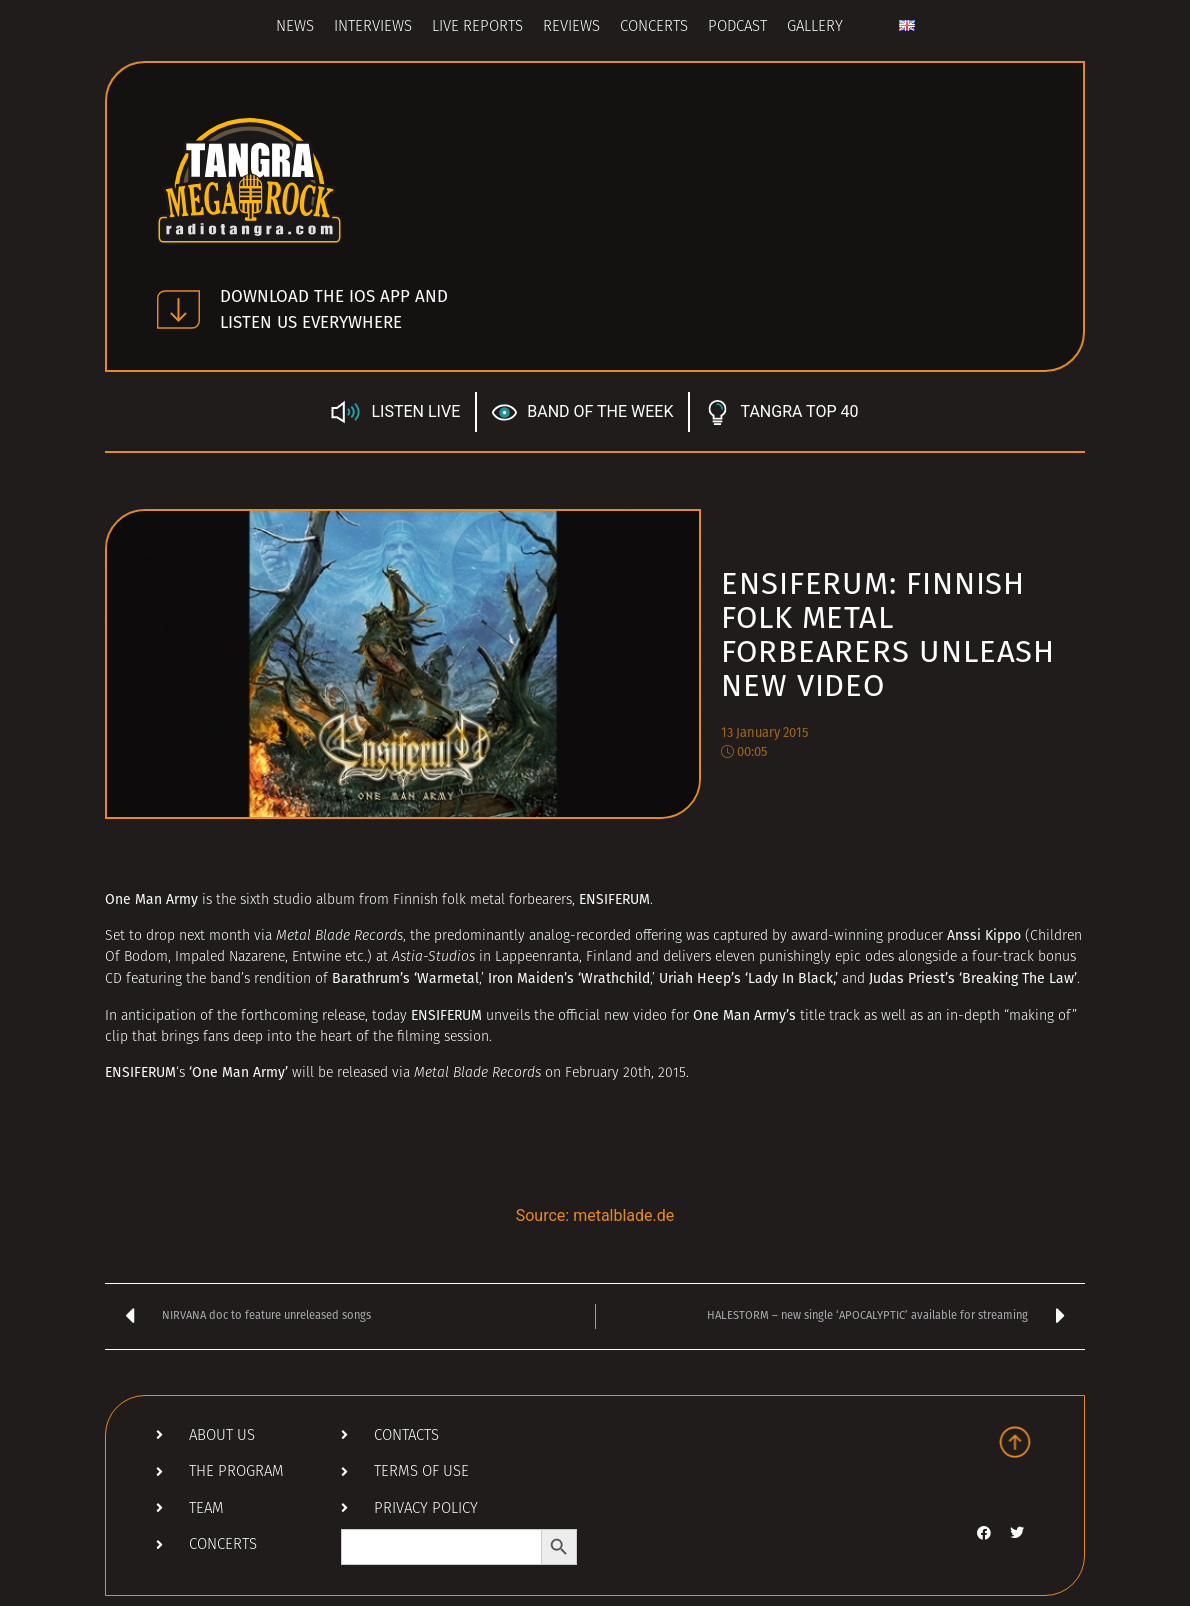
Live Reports (477, 27)
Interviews (373, 27)
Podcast (737, 27)
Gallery (815, 27)
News (295, 27)
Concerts (654, 27)
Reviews (571, 27)
